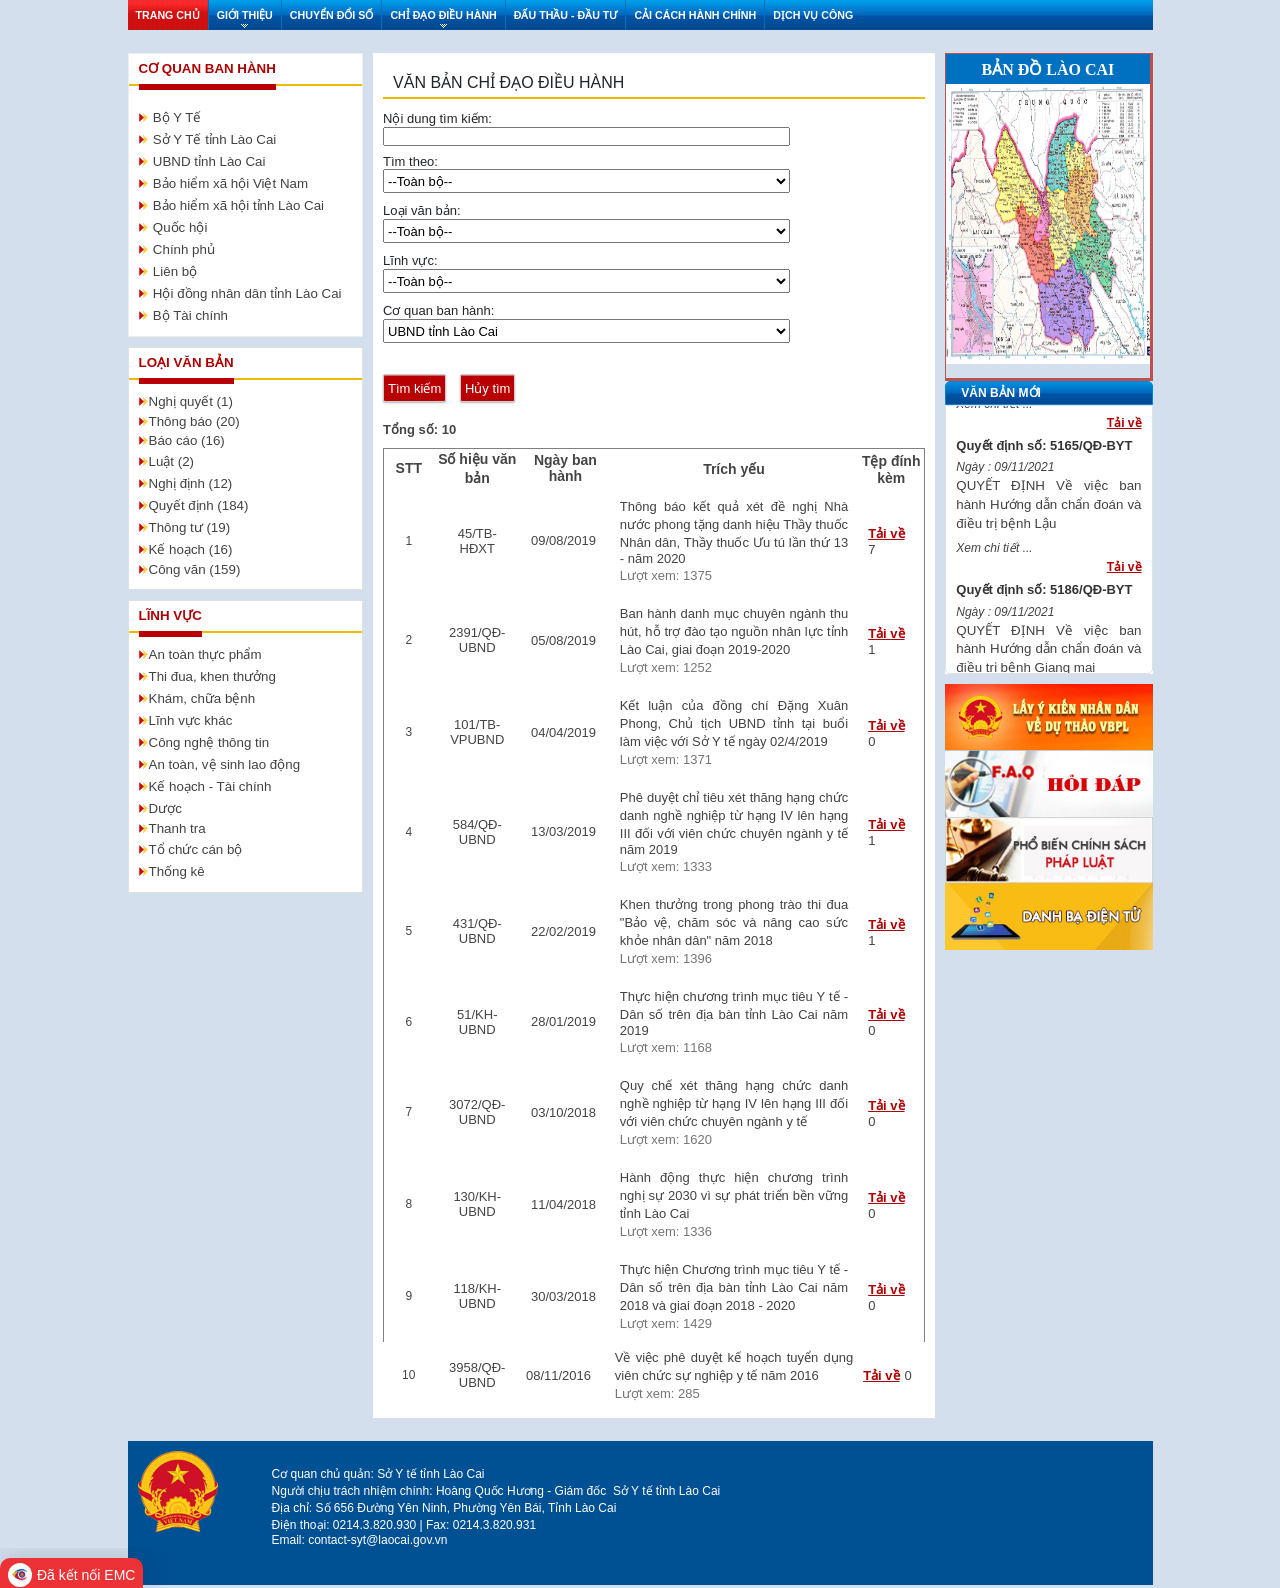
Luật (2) (172, 461)
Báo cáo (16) (187, 440)
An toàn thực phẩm (205, 654)
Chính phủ (184, 249)
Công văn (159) (195, 569)
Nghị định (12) (191, 483)
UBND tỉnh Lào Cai (209, 161)
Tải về (886, 533)
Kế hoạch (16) (191, 549)
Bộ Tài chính (190, 315)
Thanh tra (177, 828)
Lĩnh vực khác (191, 720)
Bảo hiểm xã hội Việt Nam (230, 183)
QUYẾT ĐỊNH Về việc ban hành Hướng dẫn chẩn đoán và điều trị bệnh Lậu (1048, 514)
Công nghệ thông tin (209, 742)
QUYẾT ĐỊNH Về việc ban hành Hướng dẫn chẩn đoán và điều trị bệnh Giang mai (1048, 659)
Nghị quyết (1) (191, 401)
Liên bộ (175, 271)
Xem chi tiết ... (994, 414)
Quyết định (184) (199, 505)
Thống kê (177, 871)
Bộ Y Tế (177, 117)
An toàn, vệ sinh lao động (225, 764)
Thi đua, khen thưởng (212, 676)
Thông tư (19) (190, 527)
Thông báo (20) (194, 421)
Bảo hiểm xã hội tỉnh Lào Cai (238, 205)
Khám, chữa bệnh (202, 698)
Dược (165, 808)
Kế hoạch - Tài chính (210, 786)
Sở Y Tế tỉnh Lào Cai (214, 139)
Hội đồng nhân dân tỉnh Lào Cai (247, 293)
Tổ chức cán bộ (196, 849)
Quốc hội (180, 227)
